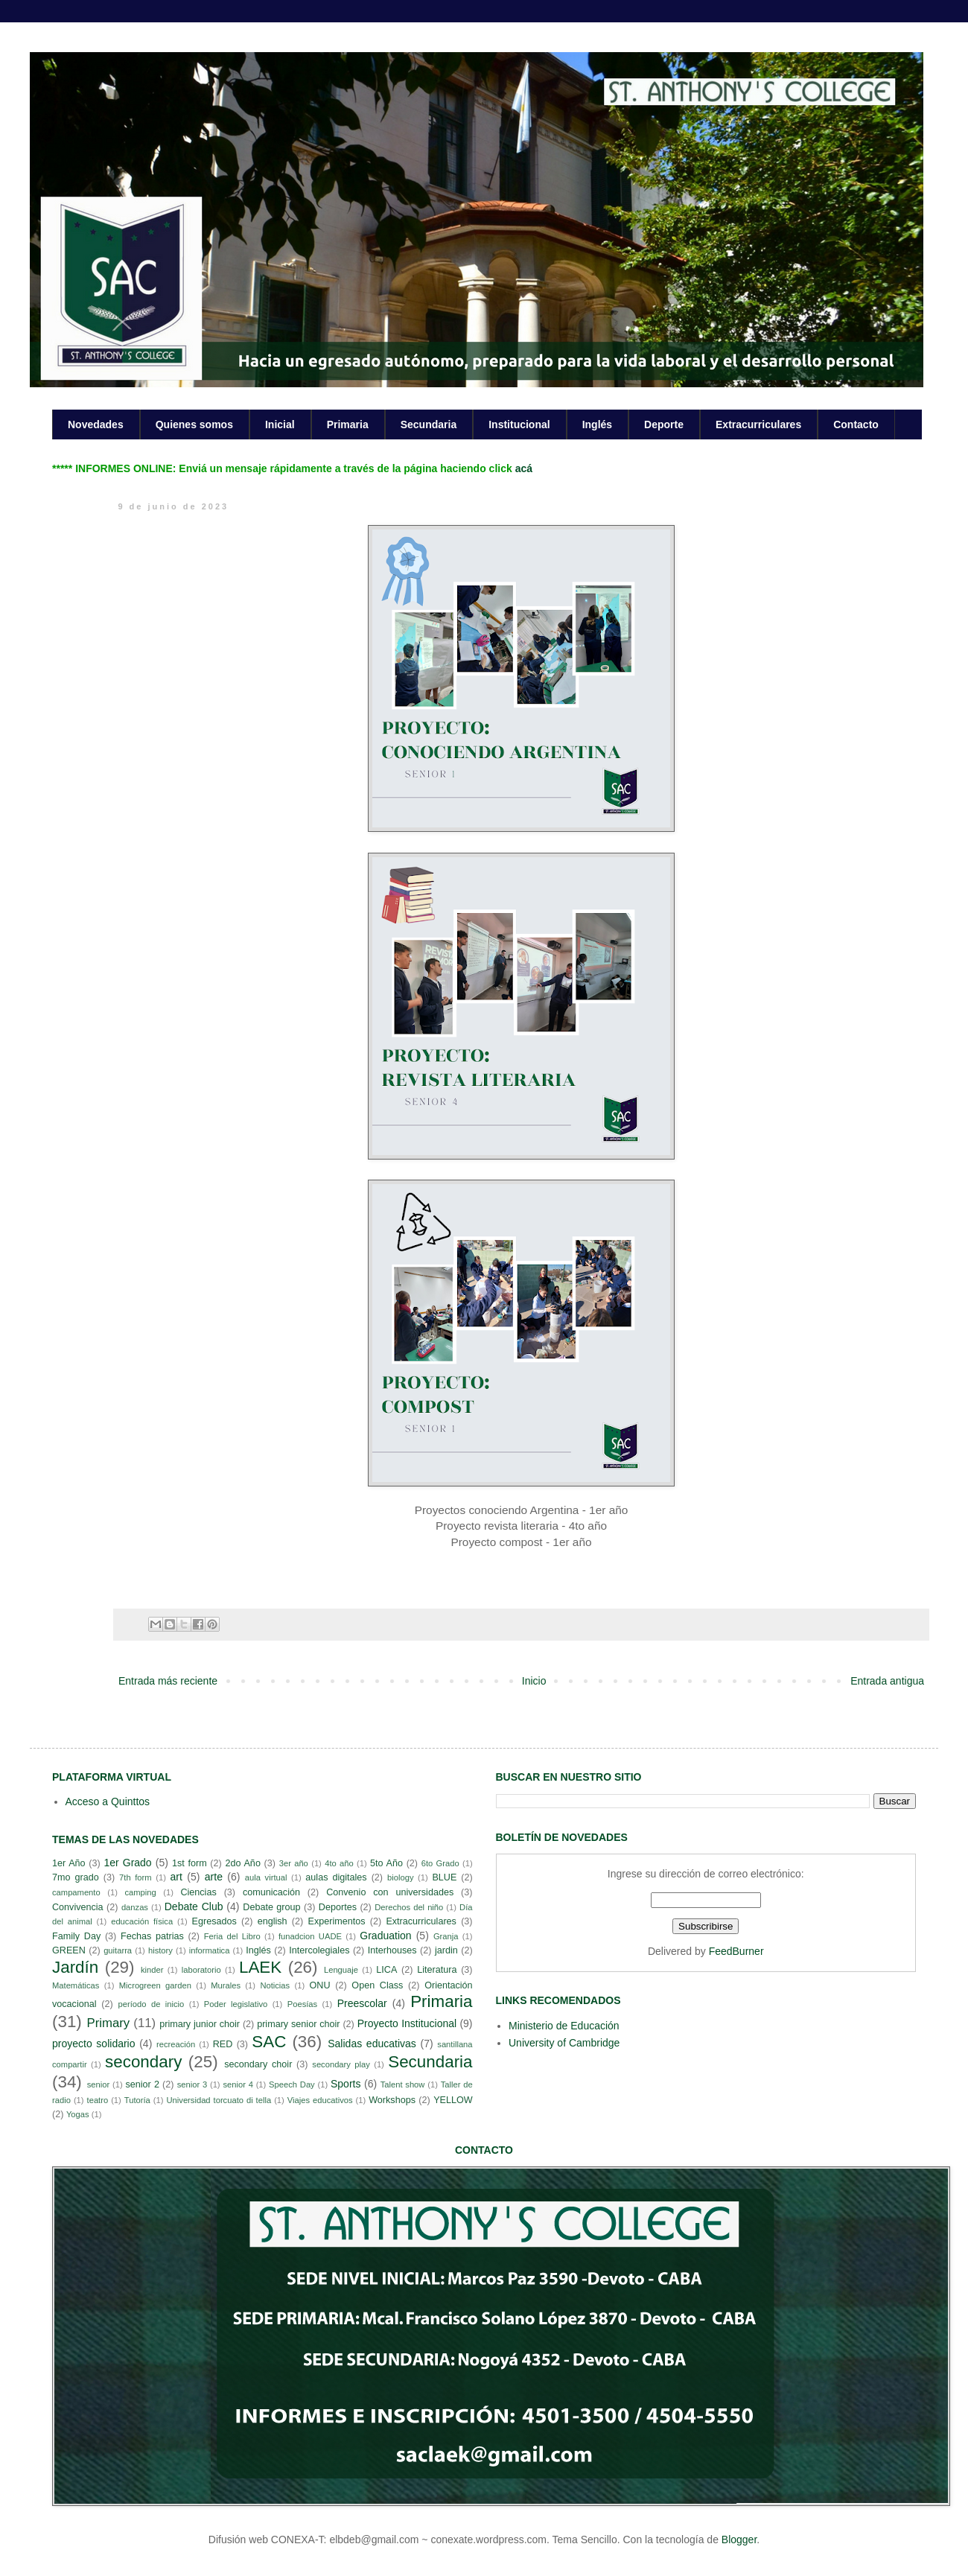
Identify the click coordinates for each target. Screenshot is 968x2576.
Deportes (338, 1907)
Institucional (519, 424)
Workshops (392, 2100)
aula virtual (266, 1877)
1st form (189, 1863)
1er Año (69, 1863)
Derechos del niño (409, 1907)
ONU (320, 1985)
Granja (446, 1936)
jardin (446, 1950)
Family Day (76, 1936)
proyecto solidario (94, 2043)
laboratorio (201, 1969)
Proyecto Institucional (406, 2023)
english (272, 1921)
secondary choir (258, 2064)
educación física (142, 1921)
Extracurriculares (758, 424)
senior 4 (237, 2084)
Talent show (402, 2084)
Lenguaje (341, 1969)
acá (523, 468)
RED (223, 2044)
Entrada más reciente (167, 1681)
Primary (108, 2023)
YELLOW (453, 2100)
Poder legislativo (235, 2004)
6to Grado (440, 1863)
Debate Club (194, 1906)
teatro (98, 2100)
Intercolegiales (319, 1950)
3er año (293, 1863)
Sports (345, 2084)
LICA (386, 1970)
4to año (339, 1863)
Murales (226, 1985)
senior (98, 2084)
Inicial (280, 424)
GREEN (69, 1950)
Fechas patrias (152, 1936)
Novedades (96, 424)
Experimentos (337, 1921)
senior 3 (192, 2084)
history (160, 1950)
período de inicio (151, 2004)
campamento (76, 1892)
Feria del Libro (232, 1936)
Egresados (214, 1921)
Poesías (302, 2004)
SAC (269, 2041)
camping (140, 1892)
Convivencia (78, 1907)
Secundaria (428, 424)
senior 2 (142, 2084)
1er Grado (127, 1863)
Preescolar (362, 2003)
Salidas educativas (372, 2043)
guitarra (118, 1950)
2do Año (242, 1863)
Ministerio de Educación (564, 2026)
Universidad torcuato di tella (219, 2100)
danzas (134, 1907)
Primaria (348, 424)
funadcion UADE (310, 1936)
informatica (209, 1950)
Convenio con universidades (389, 1892)
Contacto (856, 424)
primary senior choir (298, 2024)
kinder (152, 1969)
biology (400, 1877)
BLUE (444, 1877)
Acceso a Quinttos (108, 1801)
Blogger (739, 2539)
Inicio (534, 1681)
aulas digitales (335, 1877)
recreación (175, 2044)
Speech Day (292, 2084)
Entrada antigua (887, 1681)
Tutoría (137, 2100)
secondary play (341, 2064)
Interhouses (392, 1950)
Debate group (271, 1907)
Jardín (75, 1967)
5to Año (386, 1863)
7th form (135, 1877)
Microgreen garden (155, 1985)
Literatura (436, 1970)
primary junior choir (199, 2024)
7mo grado (75, 1877)
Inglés (597, 424)
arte (214, 1877)
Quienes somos (194, 424)
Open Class (377, 1985)
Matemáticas (75, 1985)
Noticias (275, 1985)
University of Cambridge (564, 2043)
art (176, 1877)
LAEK (260, 1967)
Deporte (664, 424)
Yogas (77, 2114)
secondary (143, 2061)
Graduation (385, 1935)
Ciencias (198, 1892)
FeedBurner (736, 1951)
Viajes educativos (320, 2100)
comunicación (271, 1892)
